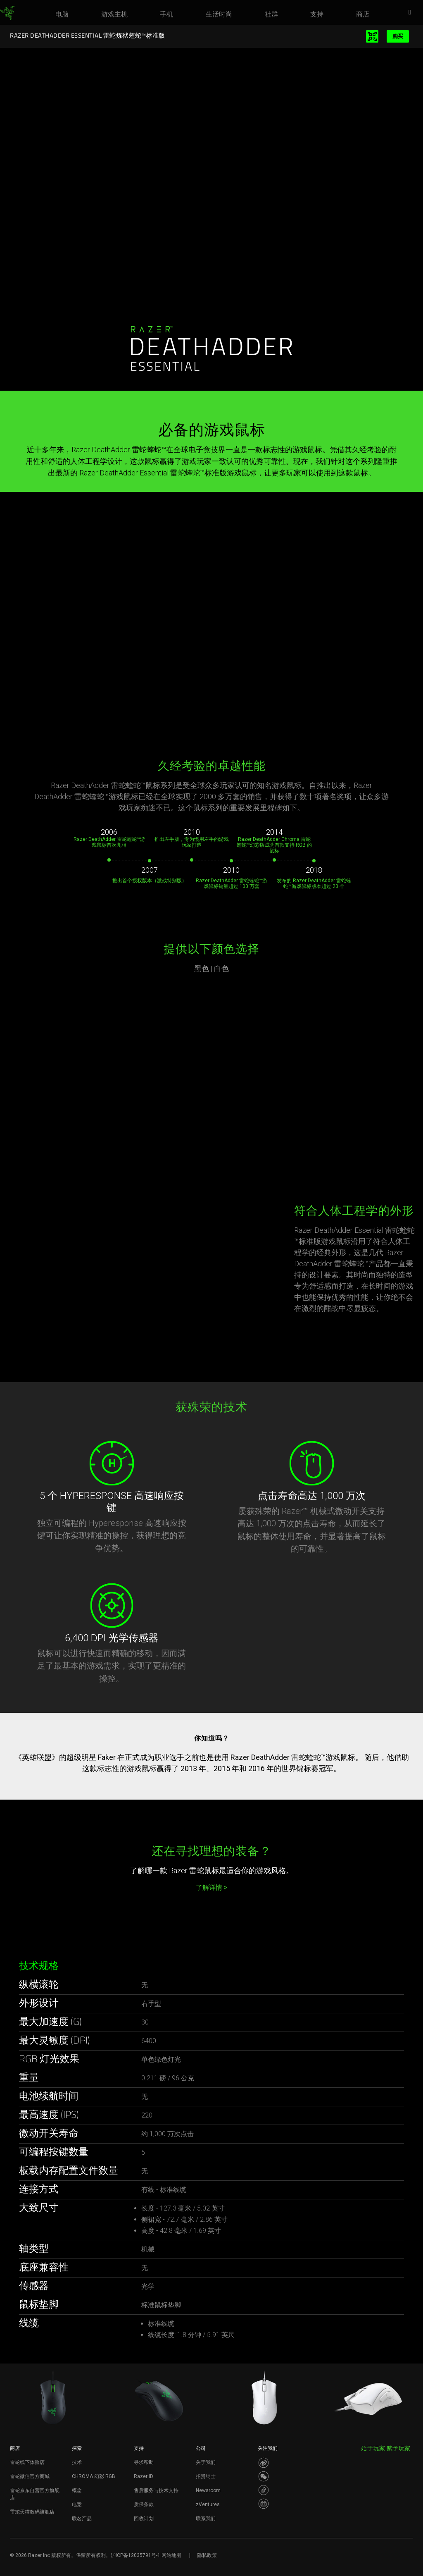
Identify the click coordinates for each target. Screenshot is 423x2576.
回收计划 (144, 2518)
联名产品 (82, 2518)
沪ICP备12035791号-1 (135, 2555)
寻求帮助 (144, 2462)
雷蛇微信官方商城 (30, 2476)
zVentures (208, 2504)
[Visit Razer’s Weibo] (263, 2463)
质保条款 (144, 2504)
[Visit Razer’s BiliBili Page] (263, 2503)
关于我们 (206, 2462)
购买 (397, 36)
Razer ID (143, 2476)
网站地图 (171, 2555)
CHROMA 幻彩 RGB (93, 2476)
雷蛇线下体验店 (27, 2462)
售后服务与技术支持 (156, 2490)
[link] (7, 13)
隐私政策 (207, 2555)
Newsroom (208, 2490)
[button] (412, 13)
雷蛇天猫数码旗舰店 (32, 2512)
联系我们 (206, 2518)
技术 (77, 2462)
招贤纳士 (206, 2476)
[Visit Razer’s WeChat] (263, 2476)
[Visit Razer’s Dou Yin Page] (263, 2490)
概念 (77, 2490)
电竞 (77, 2504)
